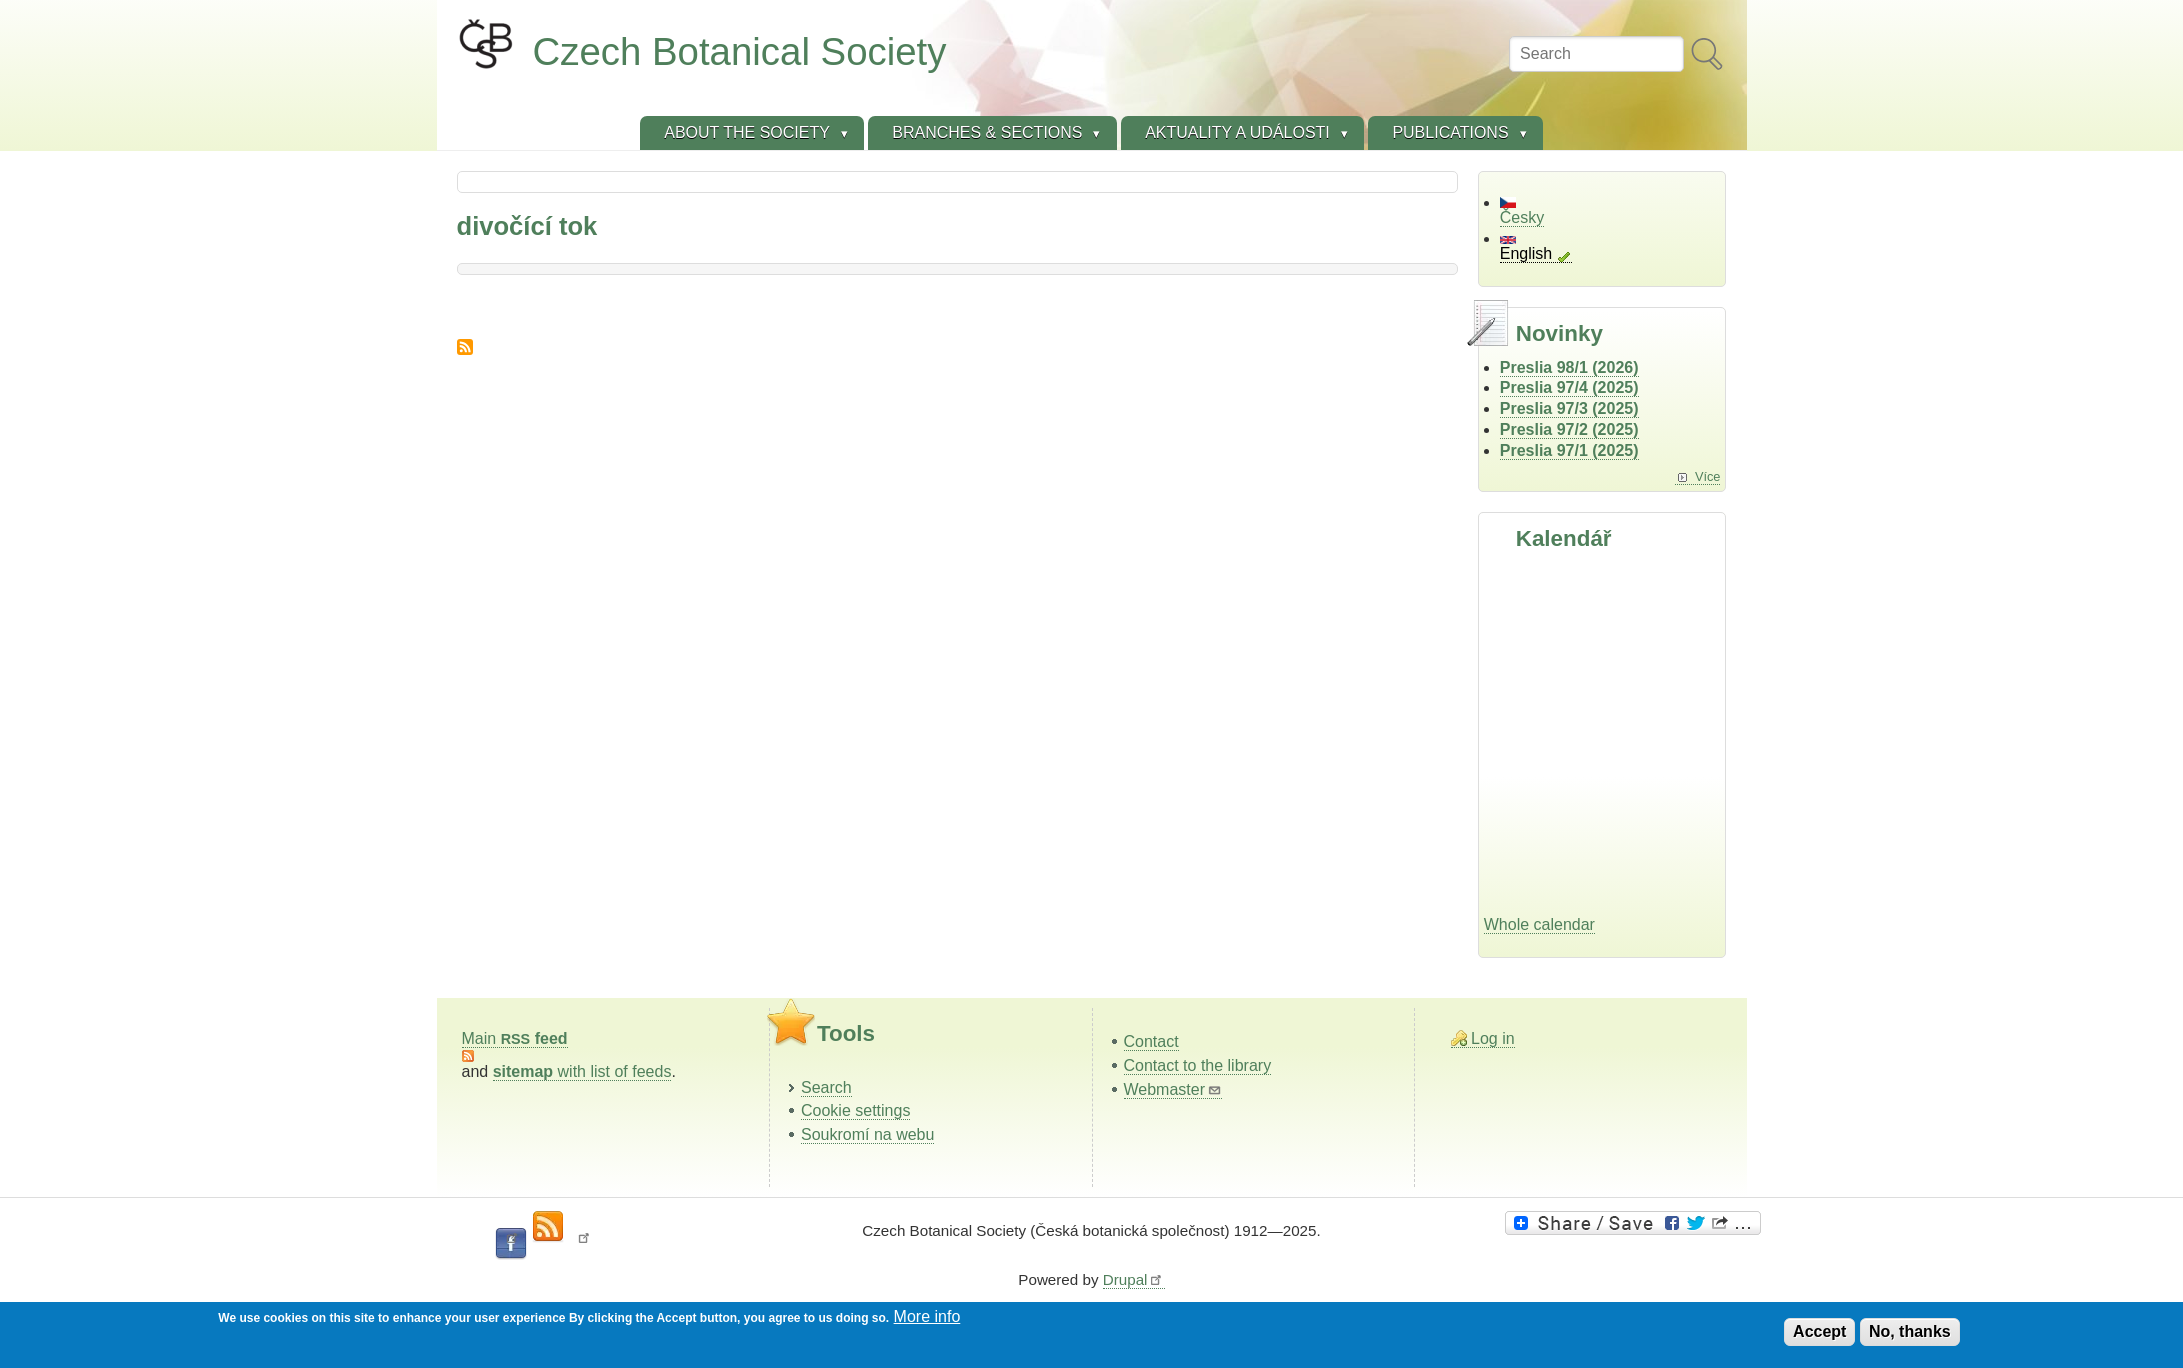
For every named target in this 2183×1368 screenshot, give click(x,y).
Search (826, 1087)
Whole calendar (1539, 924)
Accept (1819, 1331)
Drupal (1134, 1279)
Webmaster (1173, 1089)
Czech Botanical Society (740, 51)
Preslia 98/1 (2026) (1569, 367)
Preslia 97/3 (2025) (1569, 408)
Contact (1151, 1041)
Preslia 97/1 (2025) (1569, 450)
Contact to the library (1198, 1065)
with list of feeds (582, 1071)
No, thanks (1910, 1331)
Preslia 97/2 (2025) (1569, 429)
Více (1708, 476)
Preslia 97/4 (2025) (1569, 387)
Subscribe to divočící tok (465, 347)
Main (515, 1038)
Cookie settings (855, 1110)
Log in (1493, 1038)
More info (927, 1316)
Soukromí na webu (867, 1134)
